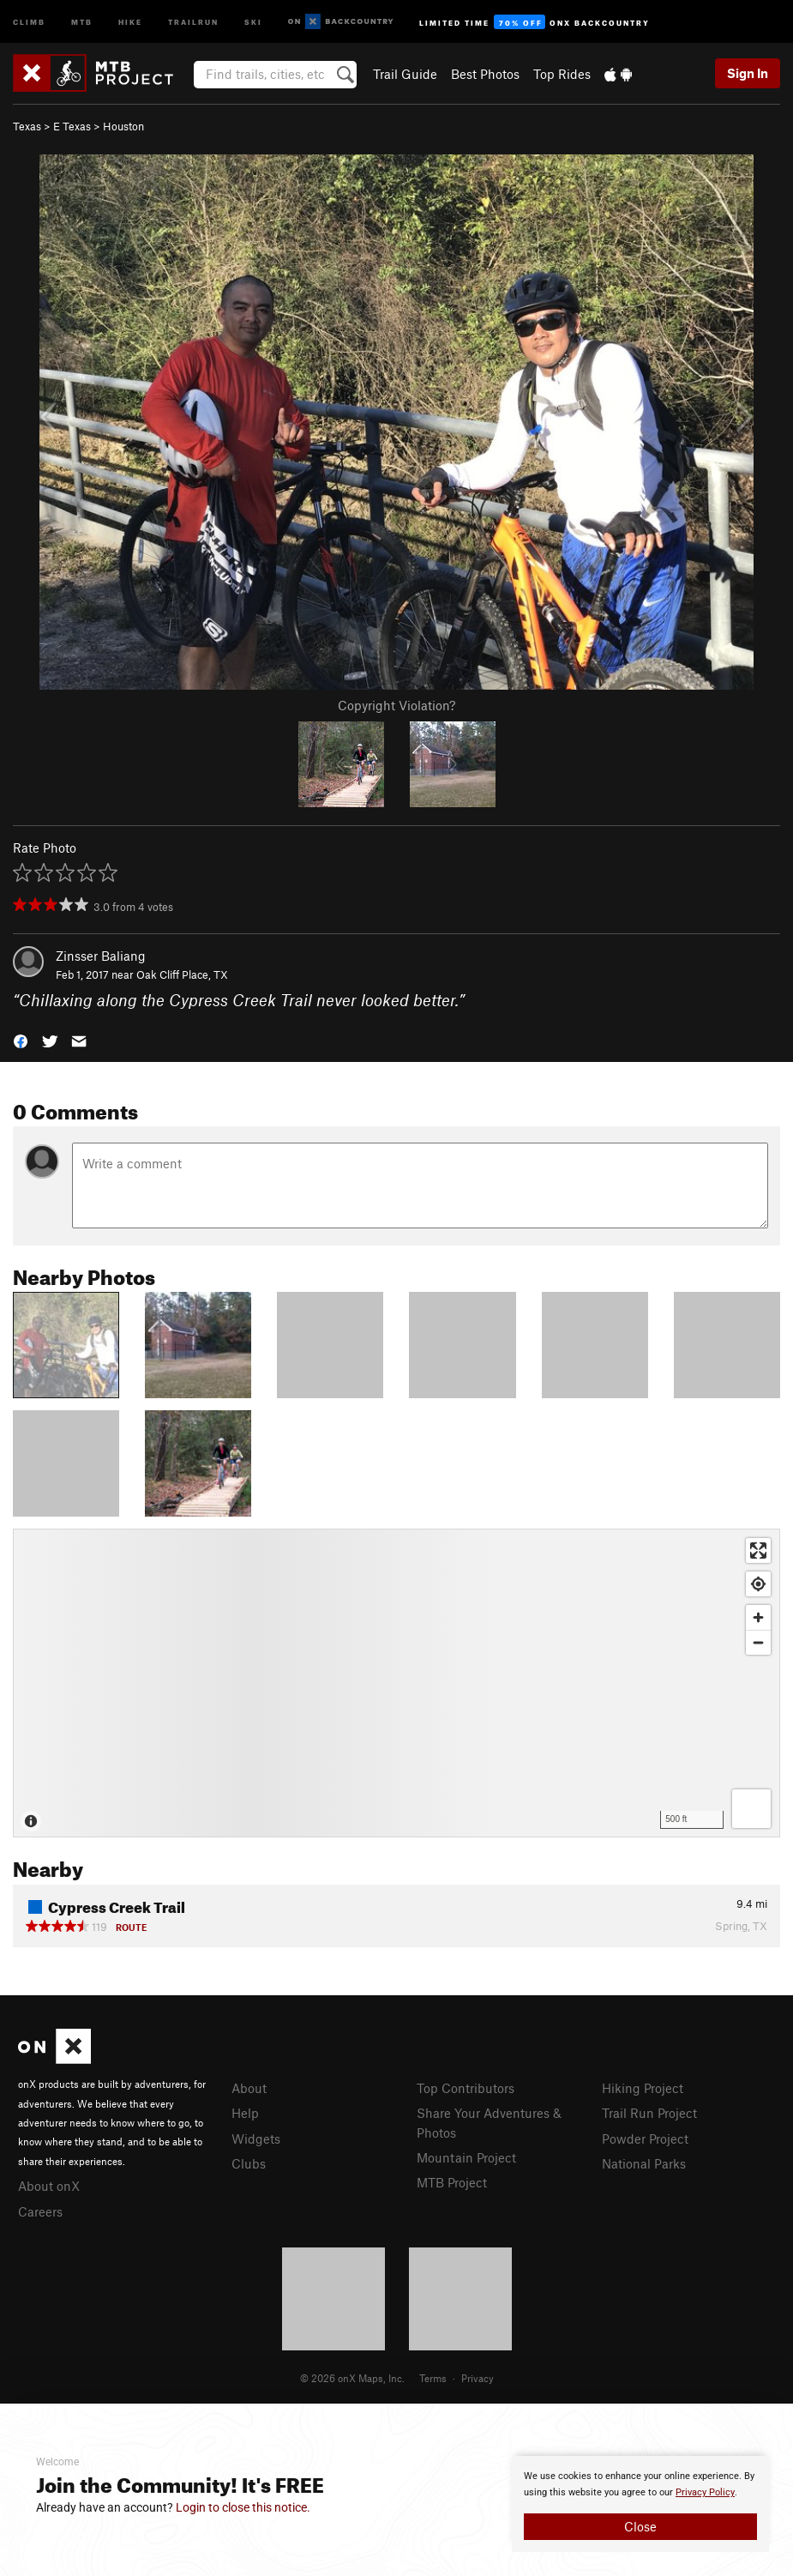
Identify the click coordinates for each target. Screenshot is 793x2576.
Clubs (248, 2163)
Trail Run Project (649, 2113)
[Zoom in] (758, 1617)
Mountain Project (466, 2157)
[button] (20, 1040)
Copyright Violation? (396, 705)
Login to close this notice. (243, 2507)
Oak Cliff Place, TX (182, 974)
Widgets (255, 2138)
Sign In (747, 73)
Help (245, 2113)
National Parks (644, 2163)
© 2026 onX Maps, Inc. (352, 2378)
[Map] (396, 1683)
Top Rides (562, 73)
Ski (253, 21)
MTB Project (452, 2182)
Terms (433, 2378)
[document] (640, 2504)
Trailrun (193, 21)
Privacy (477, 2378)
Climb (29, 21)
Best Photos (485, 73)
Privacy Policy (705, 2492)
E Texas (72, 126)
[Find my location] (758, 1584)
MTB (82, 21)
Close (640, 2526)
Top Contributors (465, 2088)
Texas (27, 126)
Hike (130, 21)
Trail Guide (405, 73)
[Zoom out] (758, 1642)
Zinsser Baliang (101, 955)
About (249, 2088)
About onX (49, 2185)
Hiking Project (642, 2088)
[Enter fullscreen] (758, 1550)
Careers (40, 2211)
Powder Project (645, 2138)
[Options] (751, 1808)
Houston (123, 126)
